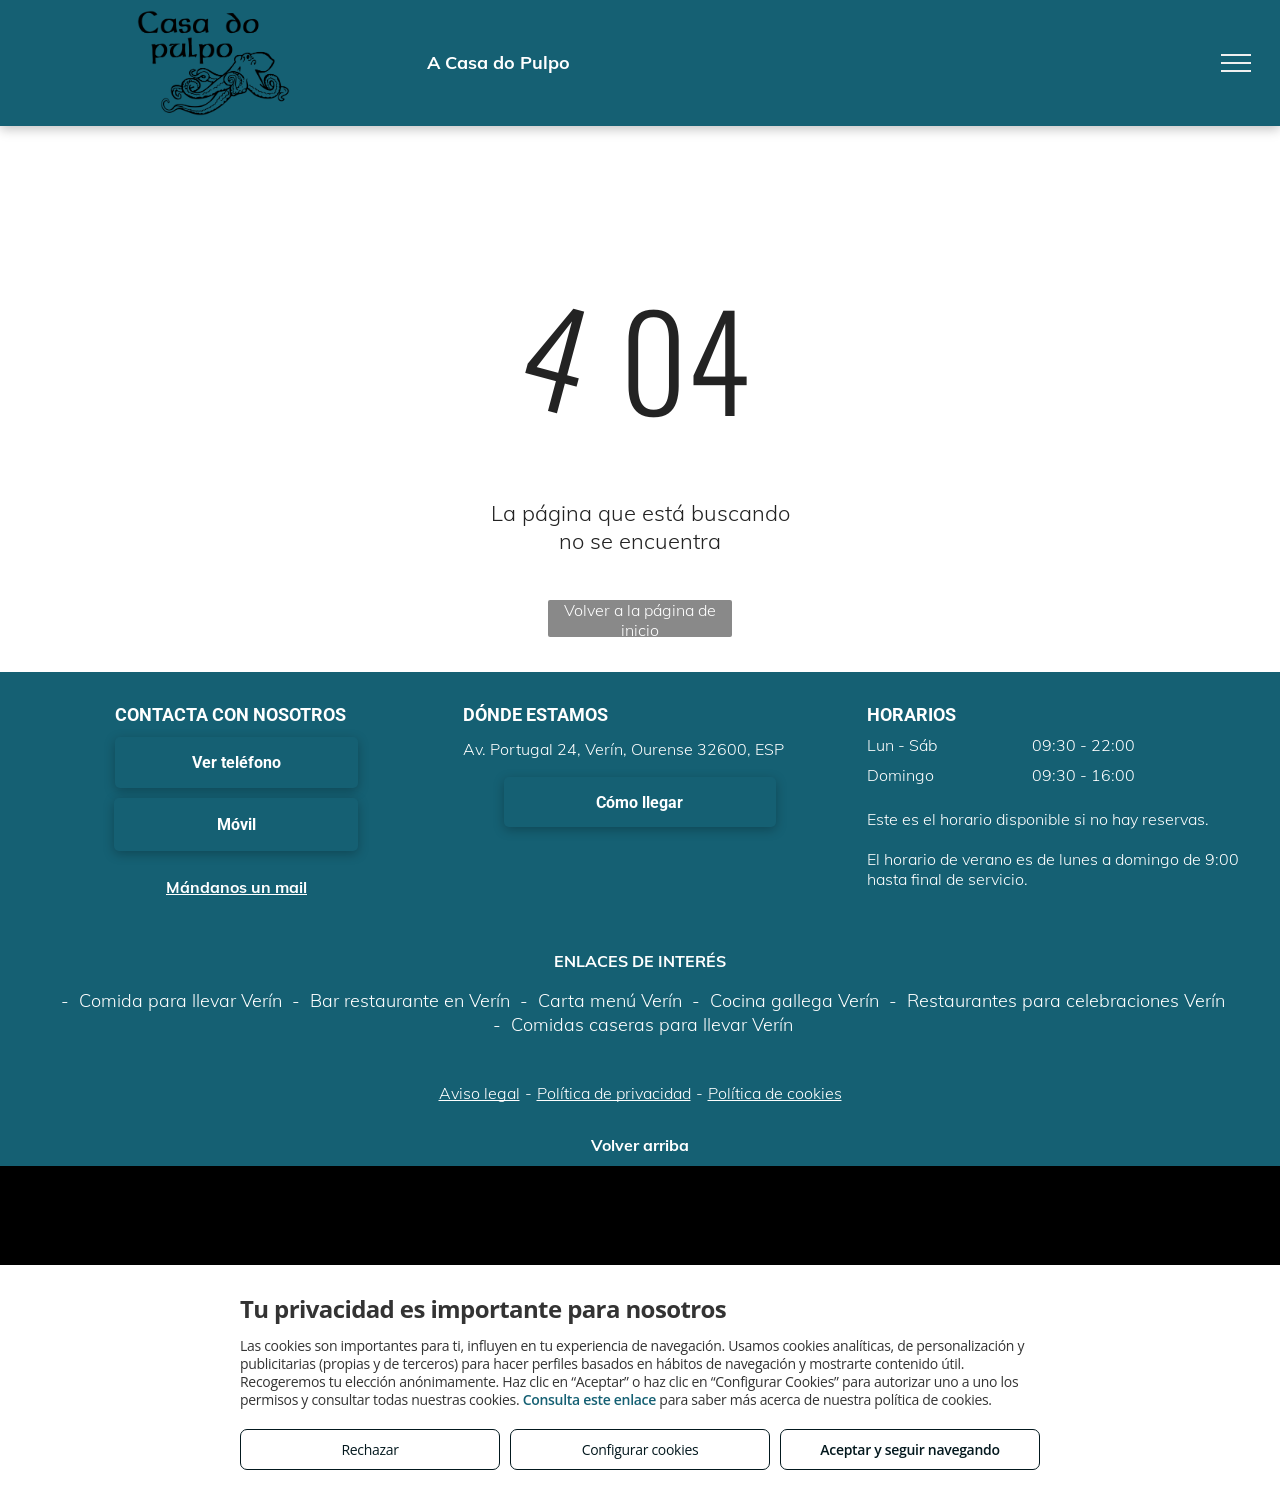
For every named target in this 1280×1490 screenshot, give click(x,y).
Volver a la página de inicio (640, 618)
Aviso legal (479, 1093)
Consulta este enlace (589, 1399)
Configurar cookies (640, 1449)
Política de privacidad (614, 1093)
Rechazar (369, 1449)
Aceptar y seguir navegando (909, 1449)
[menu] (1236, 63)
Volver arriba (640, 1145)
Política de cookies (775, 1093)
